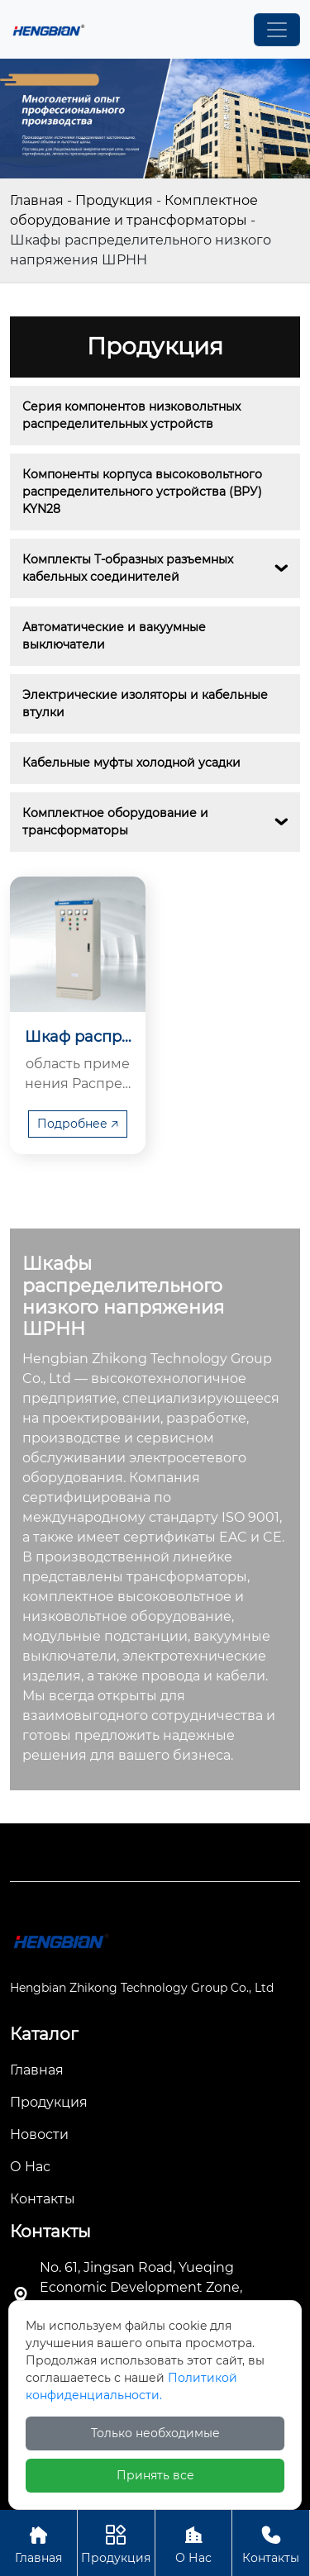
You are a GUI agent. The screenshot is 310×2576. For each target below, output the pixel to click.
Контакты (270, 2542)
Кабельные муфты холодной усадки (131, 762)
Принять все (155, 2475)
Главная (37, 200)
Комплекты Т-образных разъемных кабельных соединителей (129, 568)
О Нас (193, 2542)
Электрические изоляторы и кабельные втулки (146, 703)
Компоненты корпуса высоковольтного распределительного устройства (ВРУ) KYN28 (143, 491)
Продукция (114, 200)
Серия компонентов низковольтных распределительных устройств (133, 415)
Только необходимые (155, 2433)
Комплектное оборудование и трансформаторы (117, 822)
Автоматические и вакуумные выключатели (115, 636)
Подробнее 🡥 (77, 1123)
